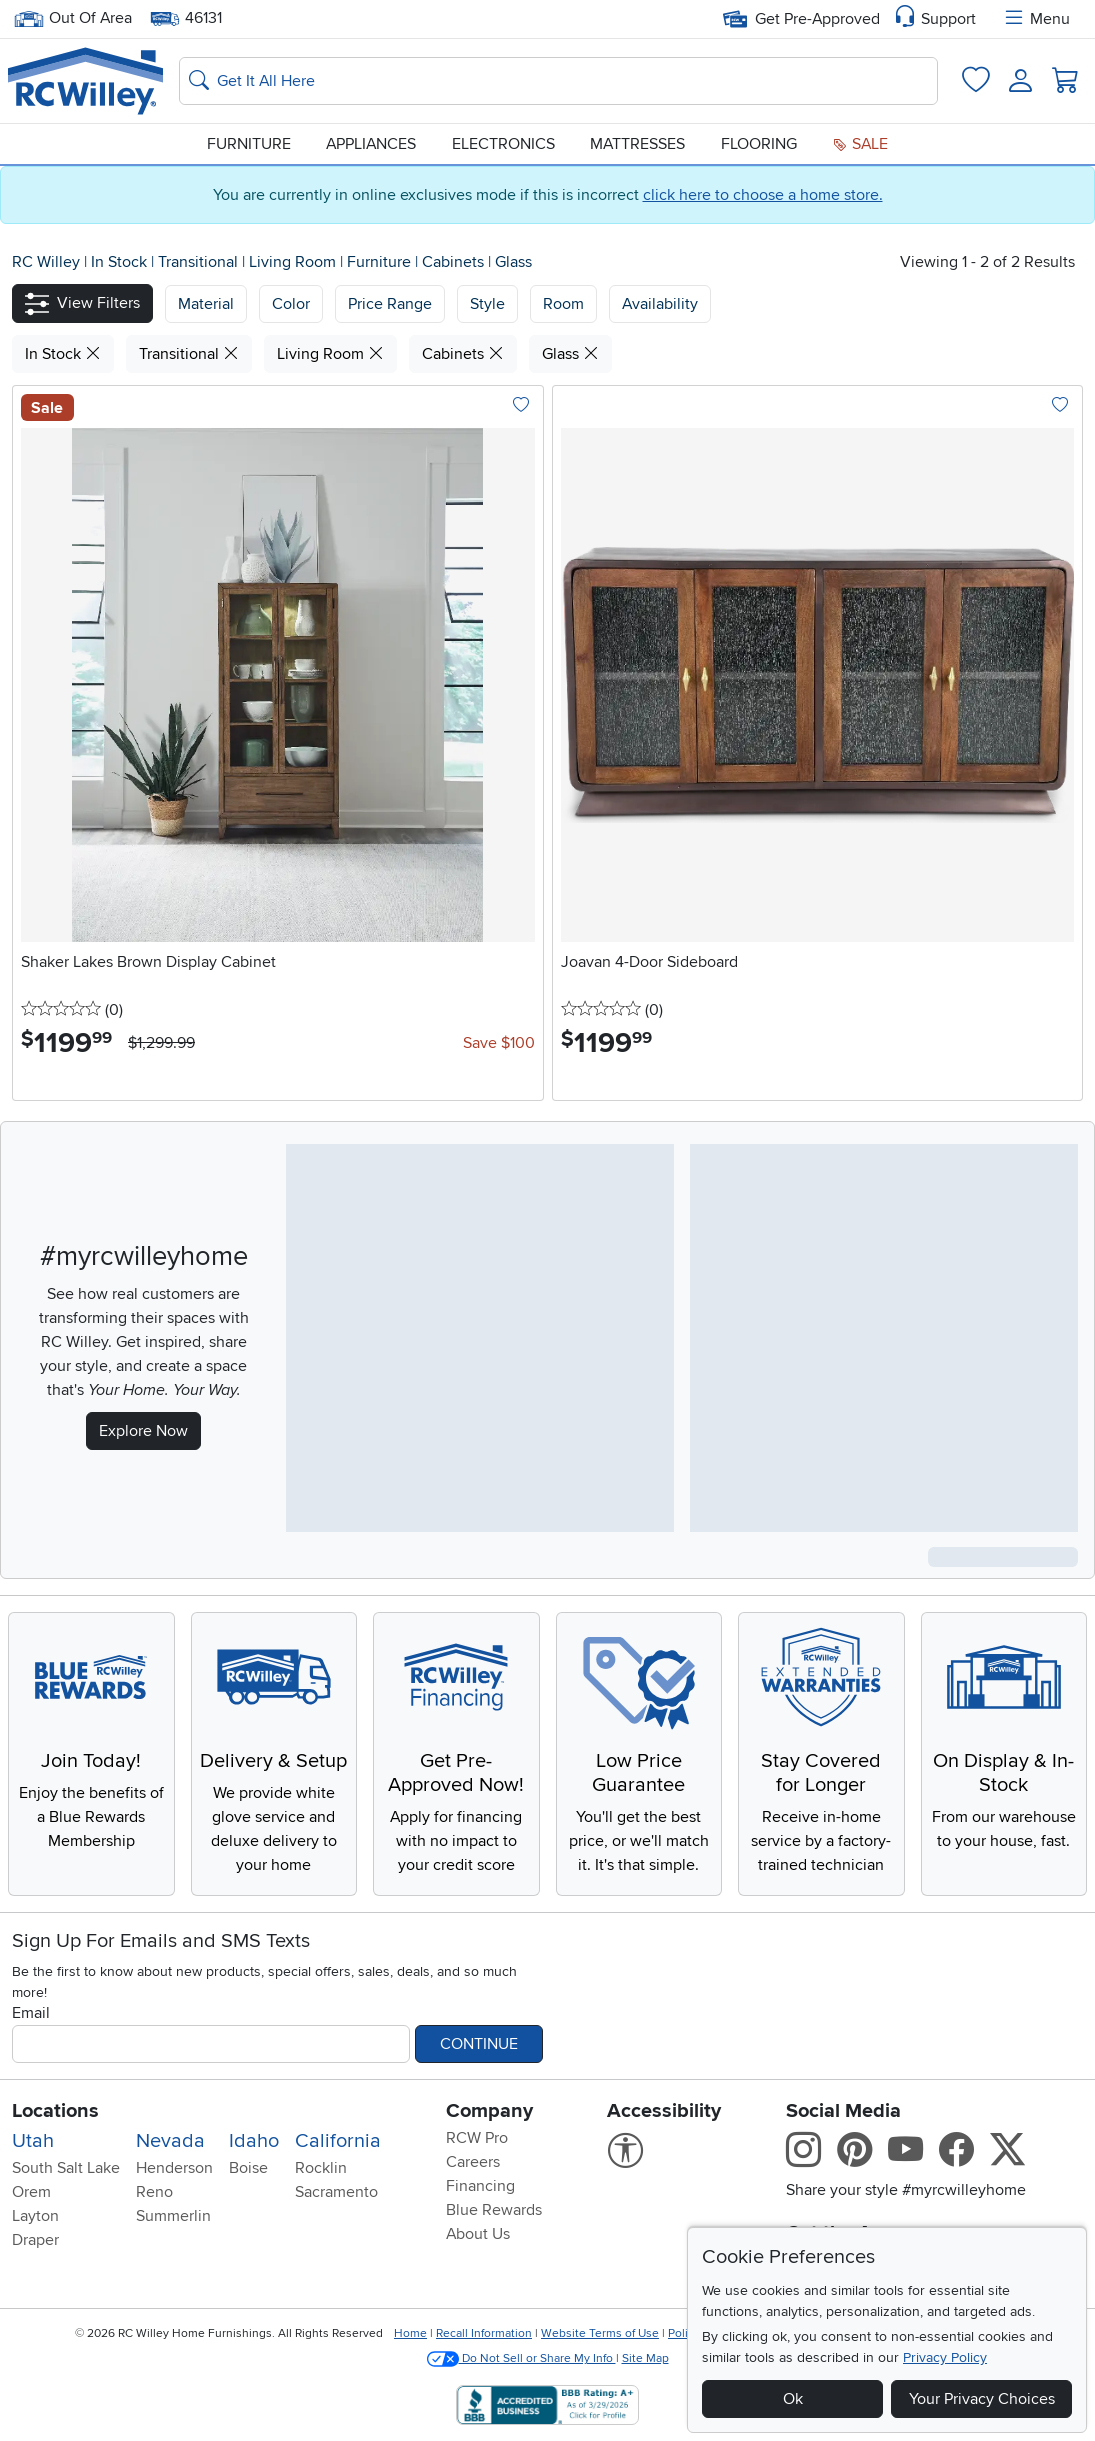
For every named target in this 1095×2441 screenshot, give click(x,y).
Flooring (759, 144)
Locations (55, 2111)
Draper (35, 2240)
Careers (473, 2162)
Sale (860, 144)
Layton (35, 2216)
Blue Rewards (494, 2210)
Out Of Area (73, 18)
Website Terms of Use (600, 2333)
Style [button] (487, 304)
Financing (480, 2186)
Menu (1036, 19)
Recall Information (484, 2333)
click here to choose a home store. (763, 195)
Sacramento (336, 2192)
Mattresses (637, 144)
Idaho (254, 2141)
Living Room (294, 262)
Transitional (200, 262)
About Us (478, 2234)
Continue (479, 2044)
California (338, 2141)
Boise (248, 2168)
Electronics (503, 144)
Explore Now (143, 1431)
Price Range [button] (390, 304)
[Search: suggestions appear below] (558, 81)
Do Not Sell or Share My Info (521, 2358)
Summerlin (173, 2216)
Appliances (371, 144)
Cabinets (455, 262)
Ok (793, 2399)
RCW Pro (477, 2138)
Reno (154, 2192)
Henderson (174, 2168)
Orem (31, 2192)
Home (410, 2333)
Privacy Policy (945, 2357)
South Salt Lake (66, 2168)
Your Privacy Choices (982, 2399)
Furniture (249, 144)
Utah (33, 2141)
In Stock (121, 262)
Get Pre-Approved (801, 19)
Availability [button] (660, 304)
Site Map (645, 2358)
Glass (513, 262)
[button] (82, 303)
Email (31, 2013)
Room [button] (563, 304)
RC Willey (46, 262)
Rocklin (321, 2168)
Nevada (170, 2141)
